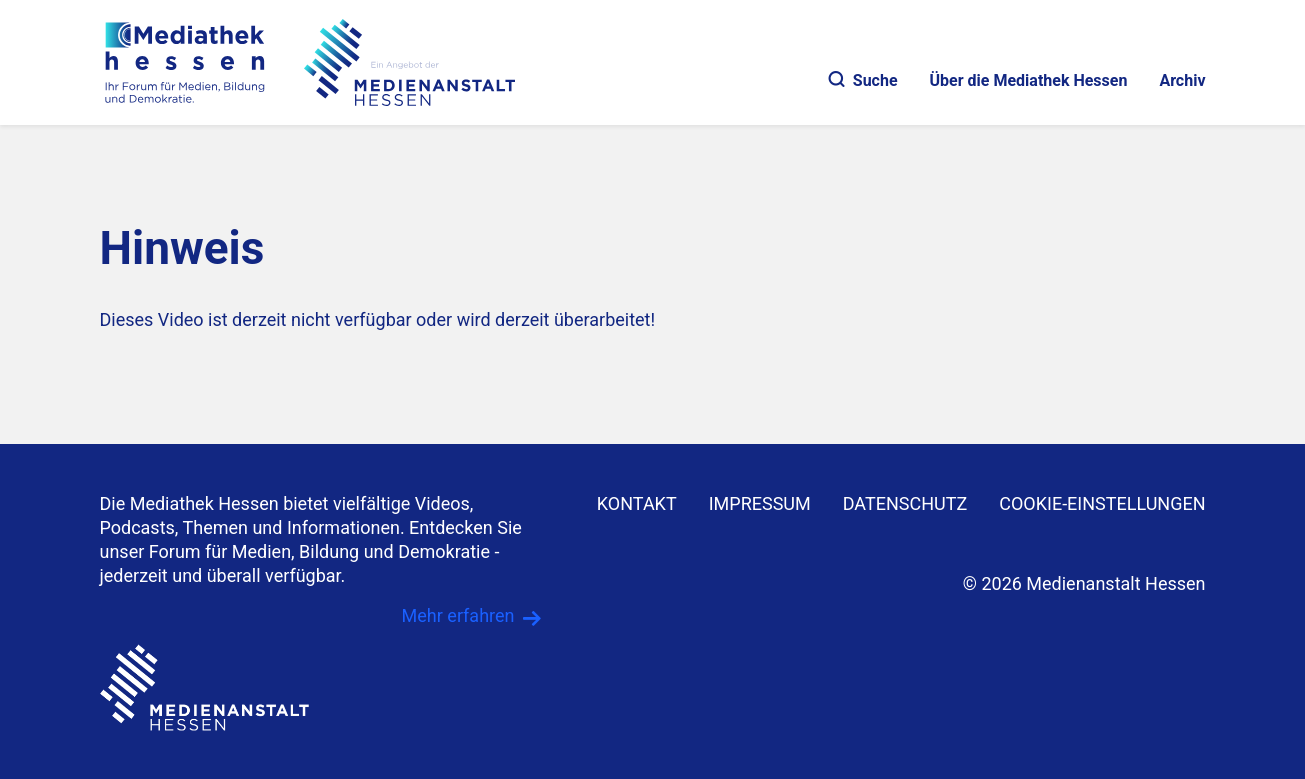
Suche (863, 80)
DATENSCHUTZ (905, 503)
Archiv (1182, 80)
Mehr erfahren (458, 615)
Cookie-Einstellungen (1102, 503)
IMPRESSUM (760, 503)
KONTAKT (637, 503)
